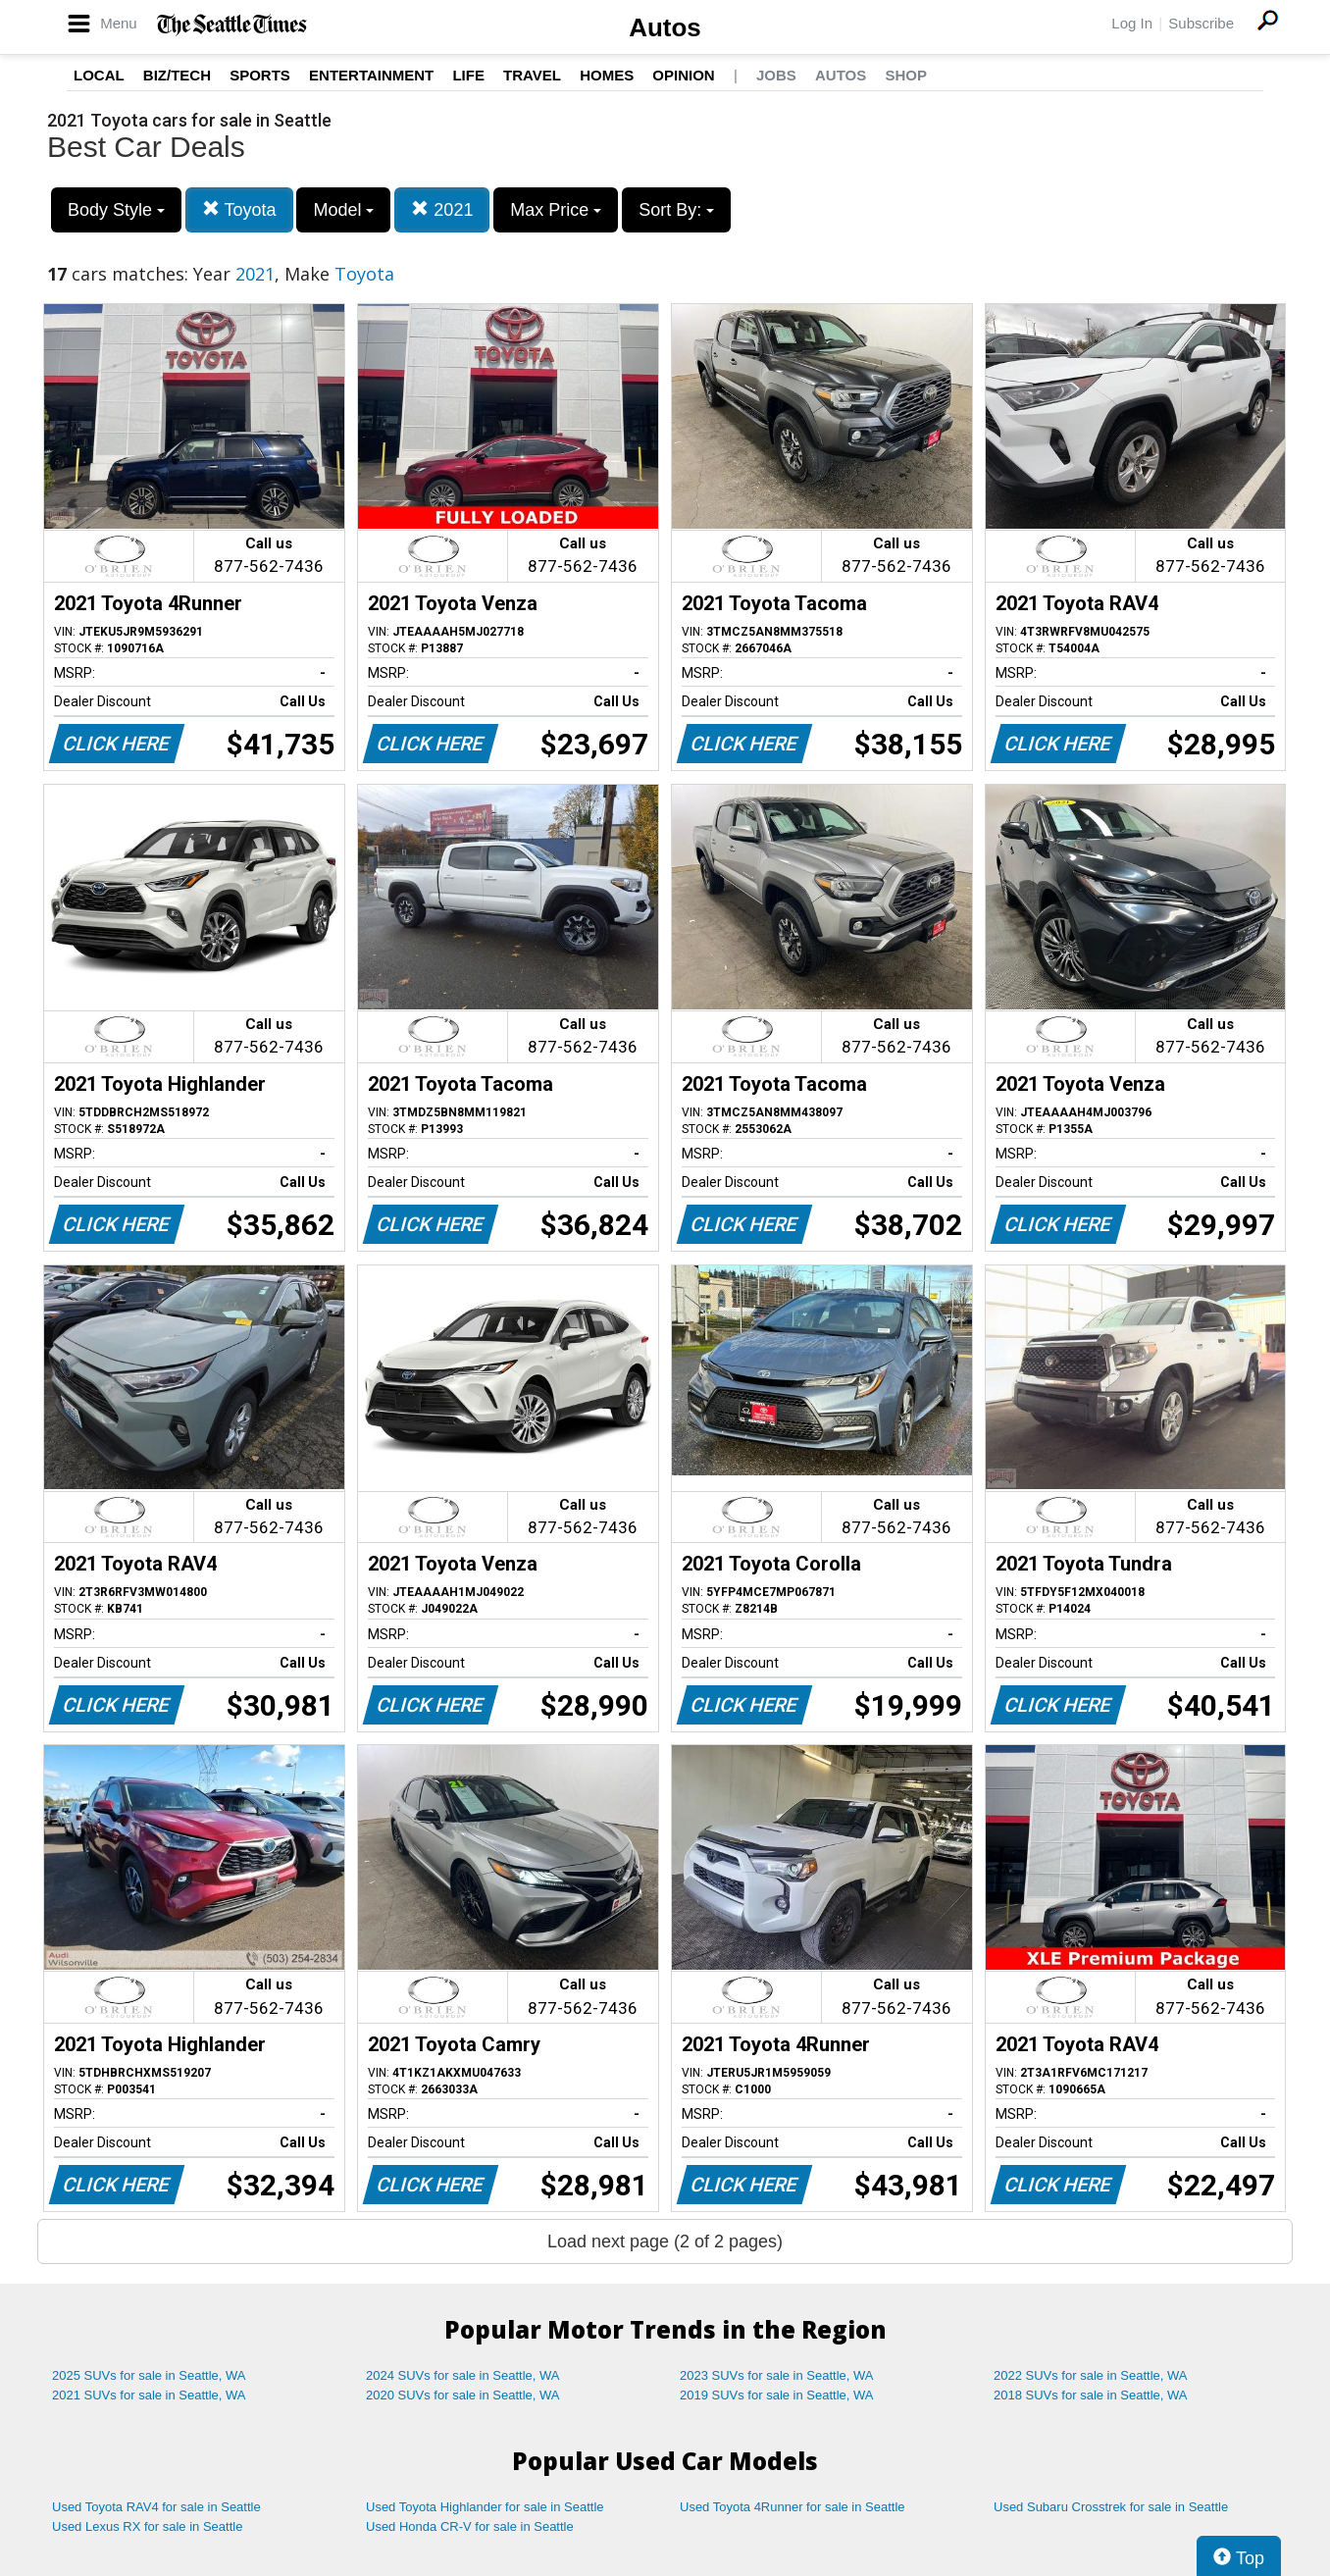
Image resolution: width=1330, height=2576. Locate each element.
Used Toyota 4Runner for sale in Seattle (792, 2506)
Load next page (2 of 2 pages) (665, 2241)
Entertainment (371, 75)
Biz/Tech (177, 75)
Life (468, 75)
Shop (906, 75)
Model (343, 210)
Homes (607, 75)
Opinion (683, 75)
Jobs (776, 75)
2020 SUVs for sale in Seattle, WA (463, 2395)
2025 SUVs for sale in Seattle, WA (149, 2375)
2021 (442, 209)
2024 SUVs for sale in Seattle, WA (463, 2375)
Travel (532, 75)
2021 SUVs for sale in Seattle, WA (149, 2395)
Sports (260, 75)
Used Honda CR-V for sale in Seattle (470, 2526)
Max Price (555, 210)
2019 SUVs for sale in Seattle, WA (777, 2395)
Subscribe (1201, 23)
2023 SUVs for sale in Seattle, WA (777, 2375)
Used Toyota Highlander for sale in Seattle (485, 2506)
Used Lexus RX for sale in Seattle (147, 2526)
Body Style (116, 210)
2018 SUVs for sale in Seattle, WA (1091, 2395)
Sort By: (676, 210)
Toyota (239, 209)
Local (99, 75)
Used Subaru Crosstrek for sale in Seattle (1111, 2506)
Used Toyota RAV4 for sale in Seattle (156, 2506)
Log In (1131, 23)
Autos (665, 27)
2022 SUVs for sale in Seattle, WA (1091, 2375)
